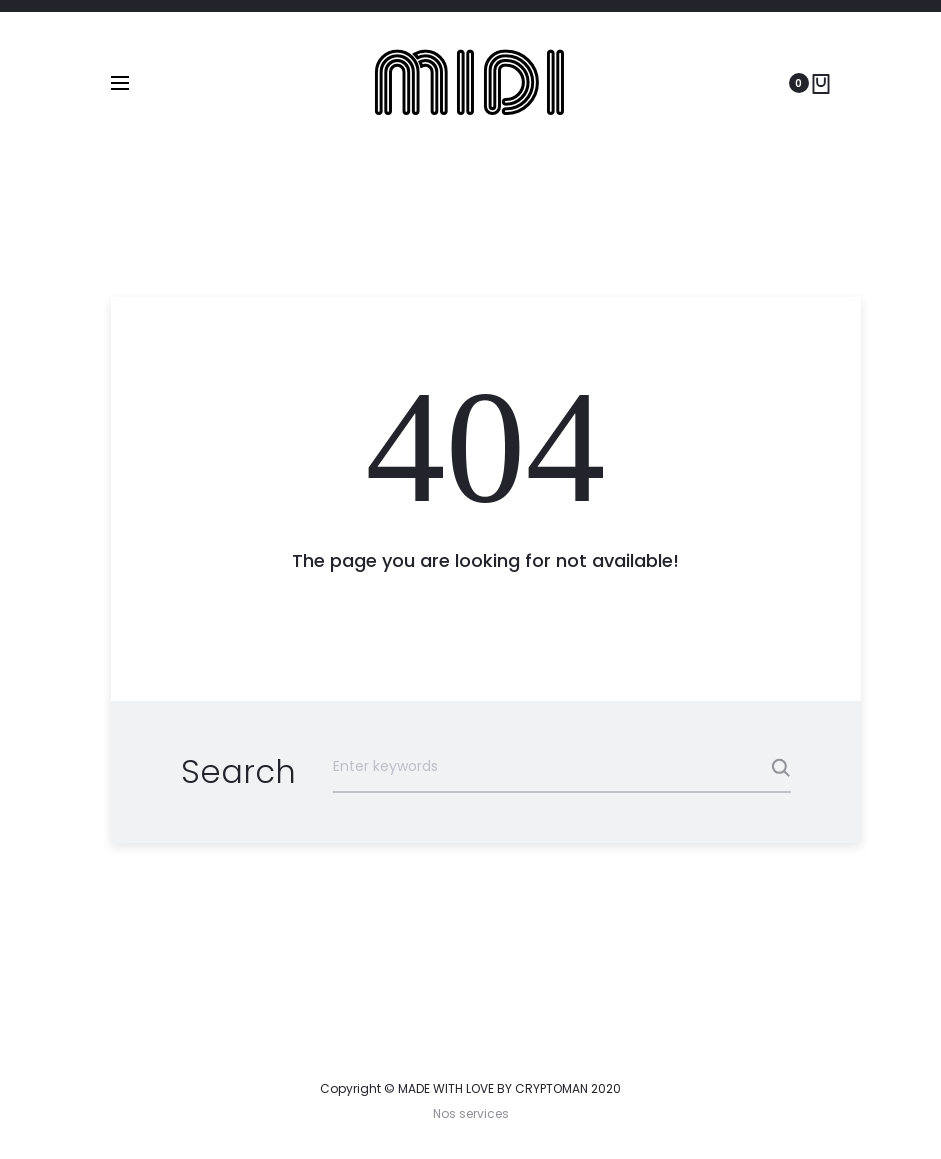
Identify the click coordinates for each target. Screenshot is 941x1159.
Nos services (471, 1113)
